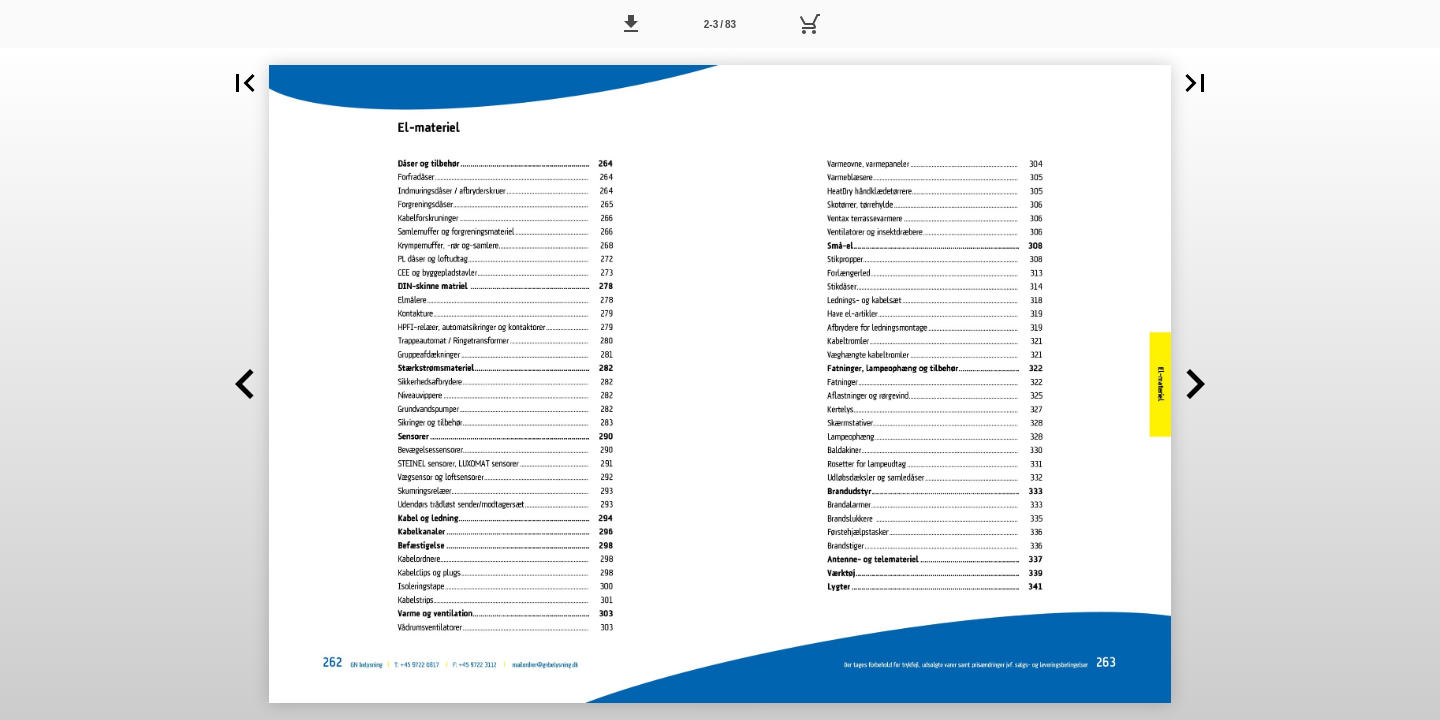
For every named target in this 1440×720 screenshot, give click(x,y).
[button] (631, 24)
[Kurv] (809, 24)
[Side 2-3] (720, 24)
